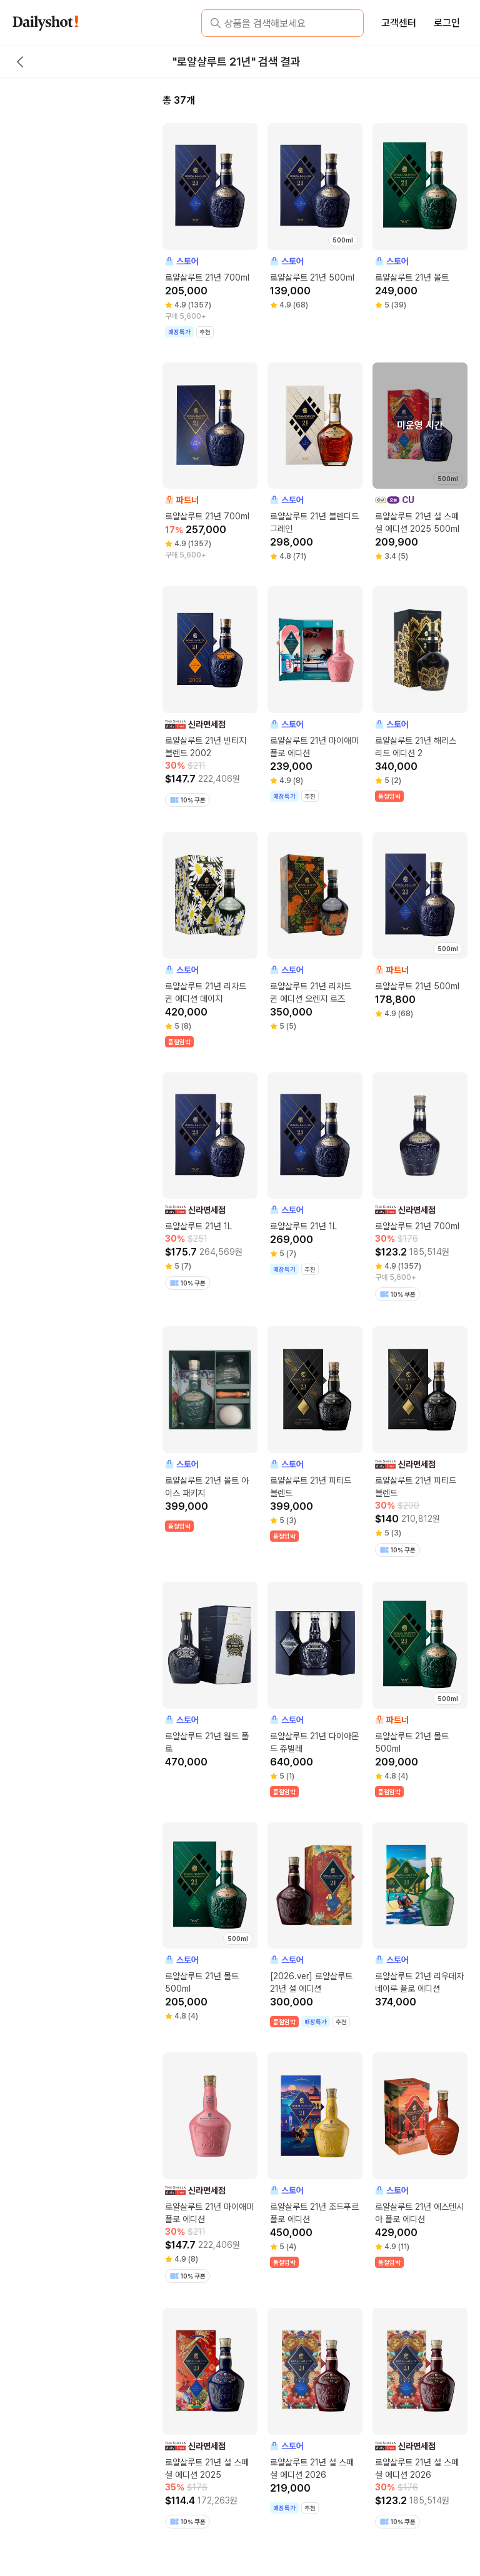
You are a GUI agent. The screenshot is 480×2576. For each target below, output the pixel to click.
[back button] (20, 61)
